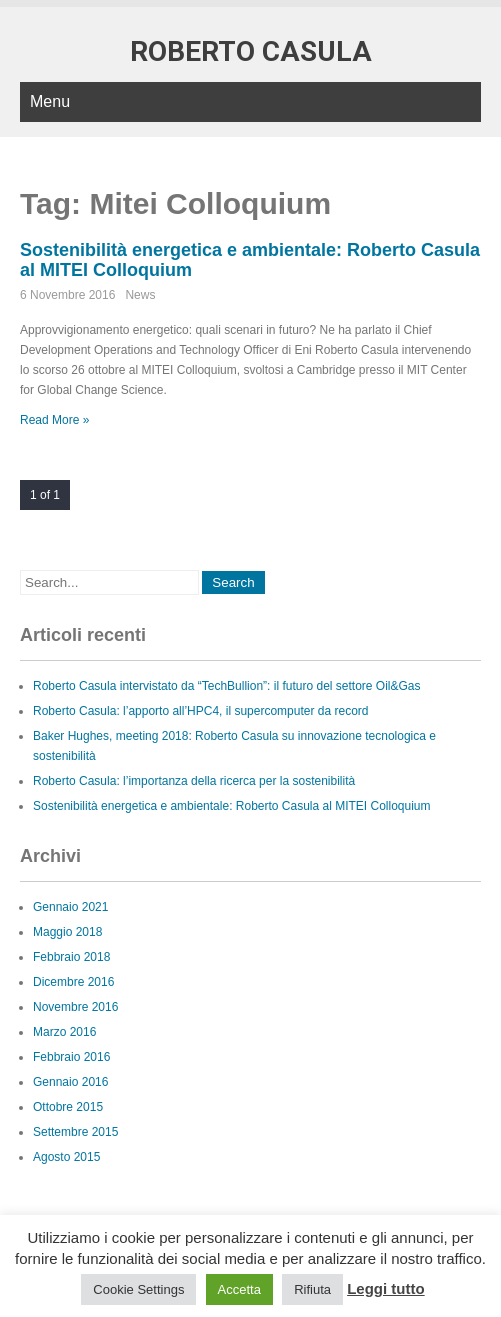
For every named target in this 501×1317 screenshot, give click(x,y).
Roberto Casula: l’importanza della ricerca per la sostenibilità (194, 781)
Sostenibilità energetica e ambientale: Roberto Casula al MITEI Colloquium (232, 806)
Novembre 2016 (75, 1007)
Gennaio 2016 (70, 1082)
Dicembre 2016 (73, 982)
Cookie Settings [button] (138, 1289)
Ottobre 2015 (68, 1107)
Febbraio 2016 (71, 1057)
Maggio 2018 (67, 932)
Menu (50, 101)
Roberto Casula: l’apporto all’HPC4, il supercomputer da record (201, 711)
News (140, 295)
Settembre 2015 (75, 1132)
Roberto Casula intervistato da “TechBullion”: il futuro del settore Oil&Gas (227, 686)
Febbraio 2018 (71, 957)
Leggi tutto (385, 1288)
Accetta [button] (239, 1289)
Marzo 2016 (64, 1032)
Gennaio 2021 (70, 907)
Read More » (54, 420)
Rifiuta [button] (312, 1289)
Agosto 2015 (66, 1157)
